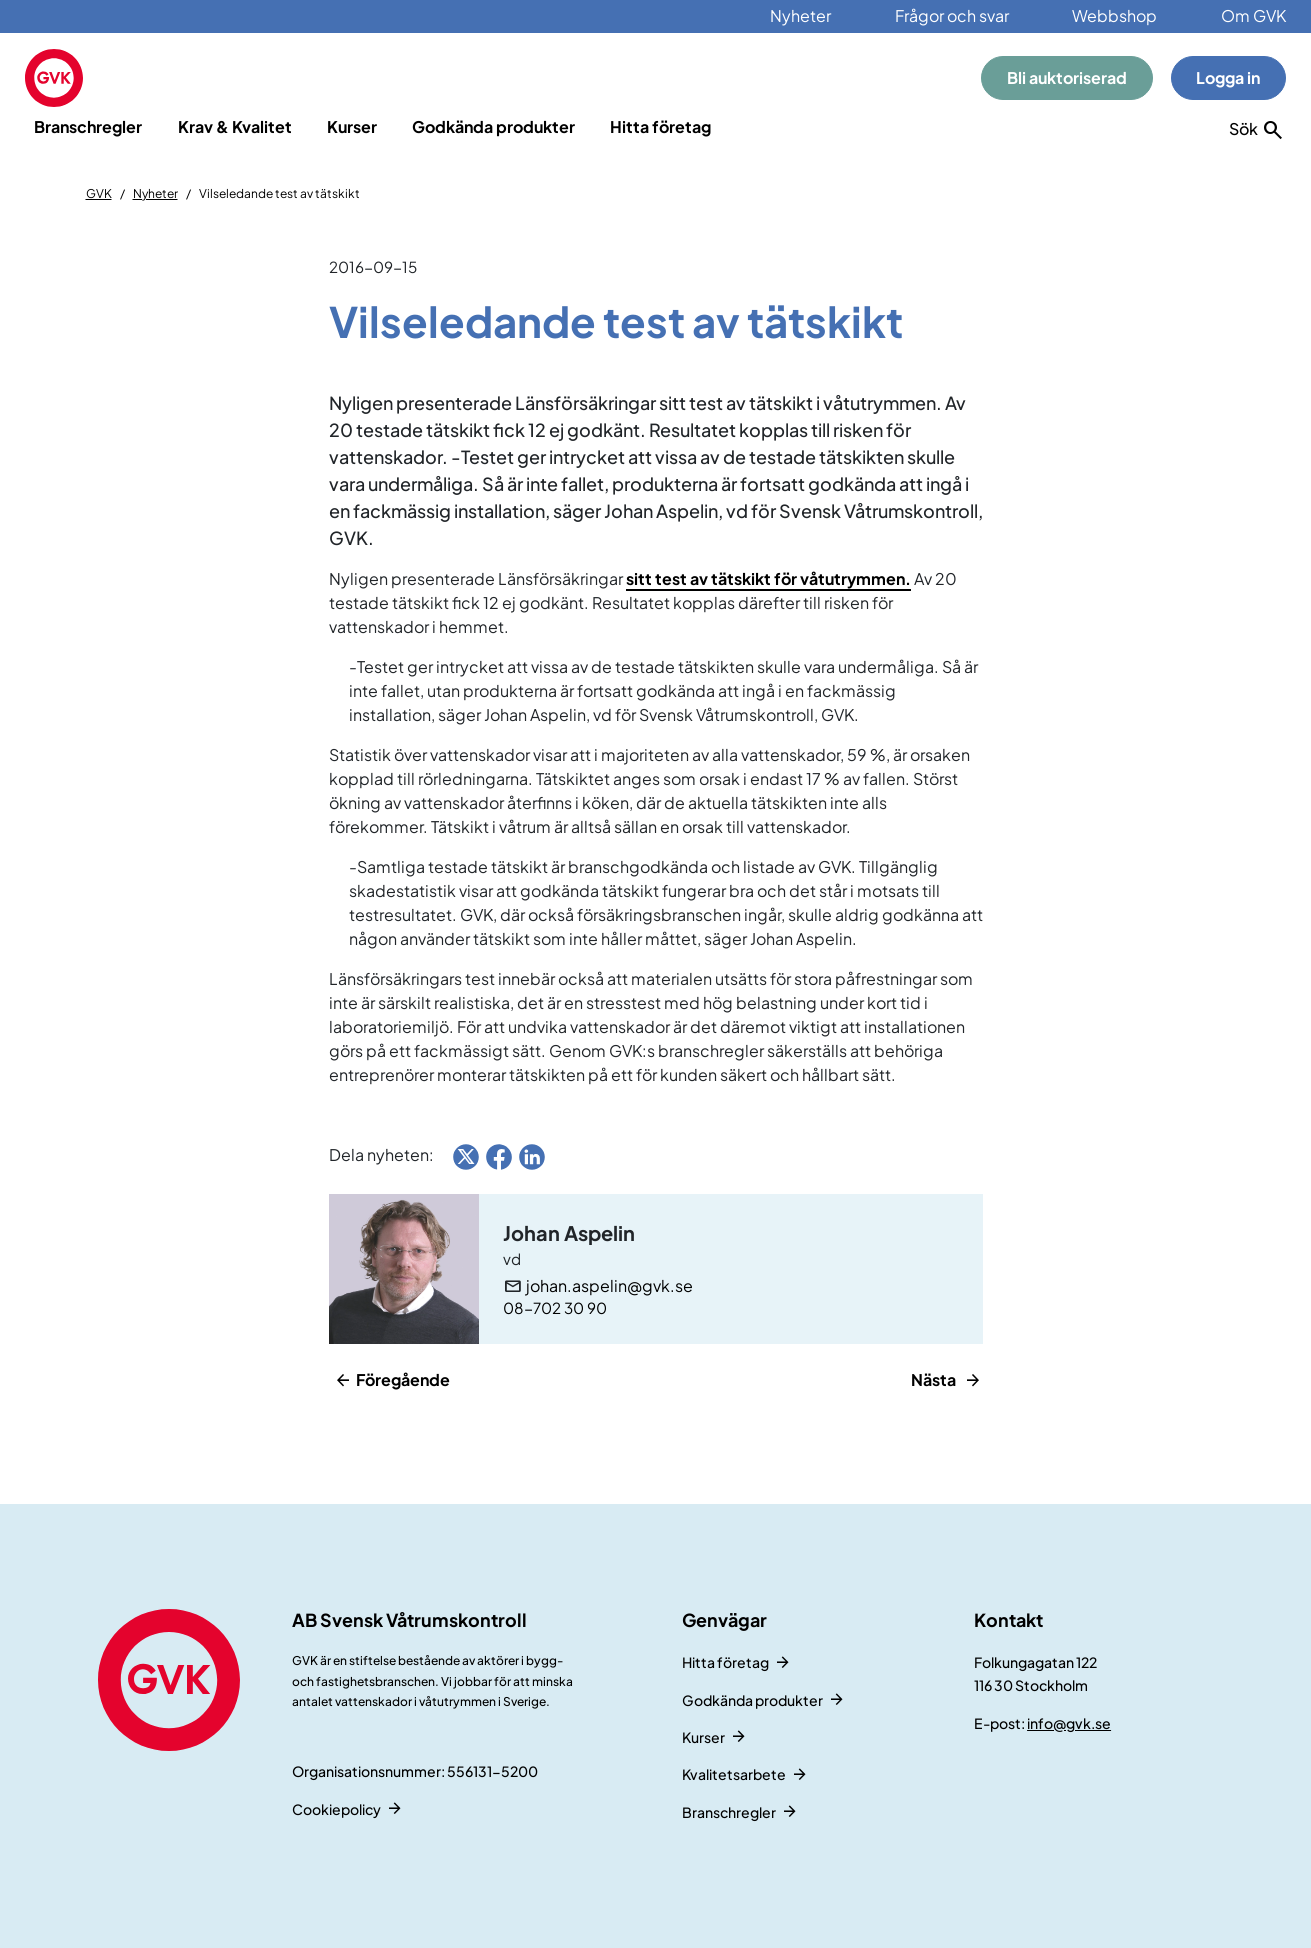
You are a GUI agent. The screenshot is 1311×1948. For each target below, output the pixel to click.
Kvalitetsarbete (734, 1774)
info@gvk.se (1069, 1723)
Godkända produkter (493, 126)
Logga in (1228, 77)
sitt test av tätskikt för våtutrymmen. (768, 578)
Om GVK (1253, 15)
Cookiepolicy (336, 1809)
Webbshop (1114, 15)
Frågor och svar (952, 15)
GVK (99, 193)
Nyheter (800, 15)
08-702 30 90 (555, 1307)
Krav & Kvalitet (235, 126)
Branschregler (88, 126)
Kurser (352, 126)
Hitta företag (660, 126)
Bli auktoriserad (1067, 77)
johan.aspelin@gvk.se (609, 1286)
